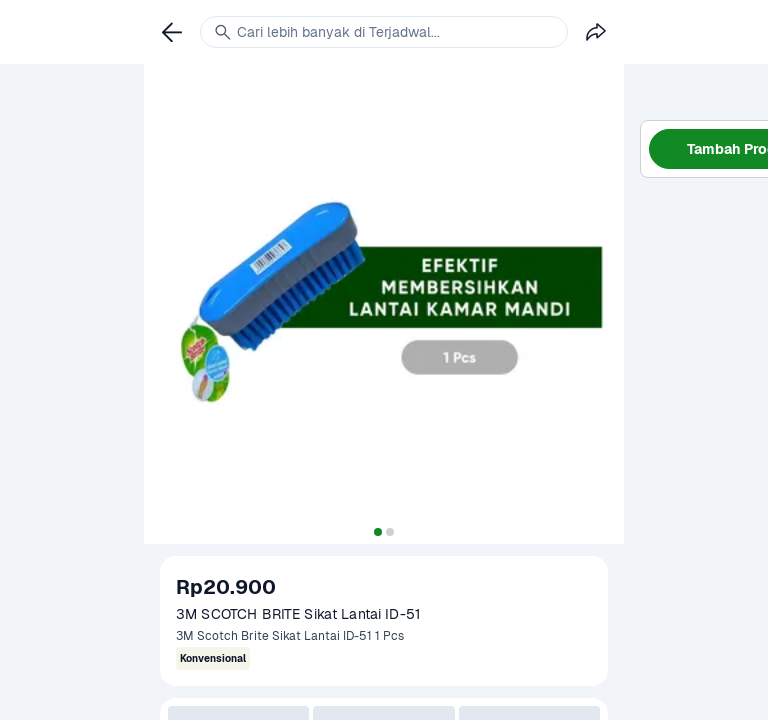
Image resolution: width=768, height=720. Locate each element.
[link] (172, 32)
